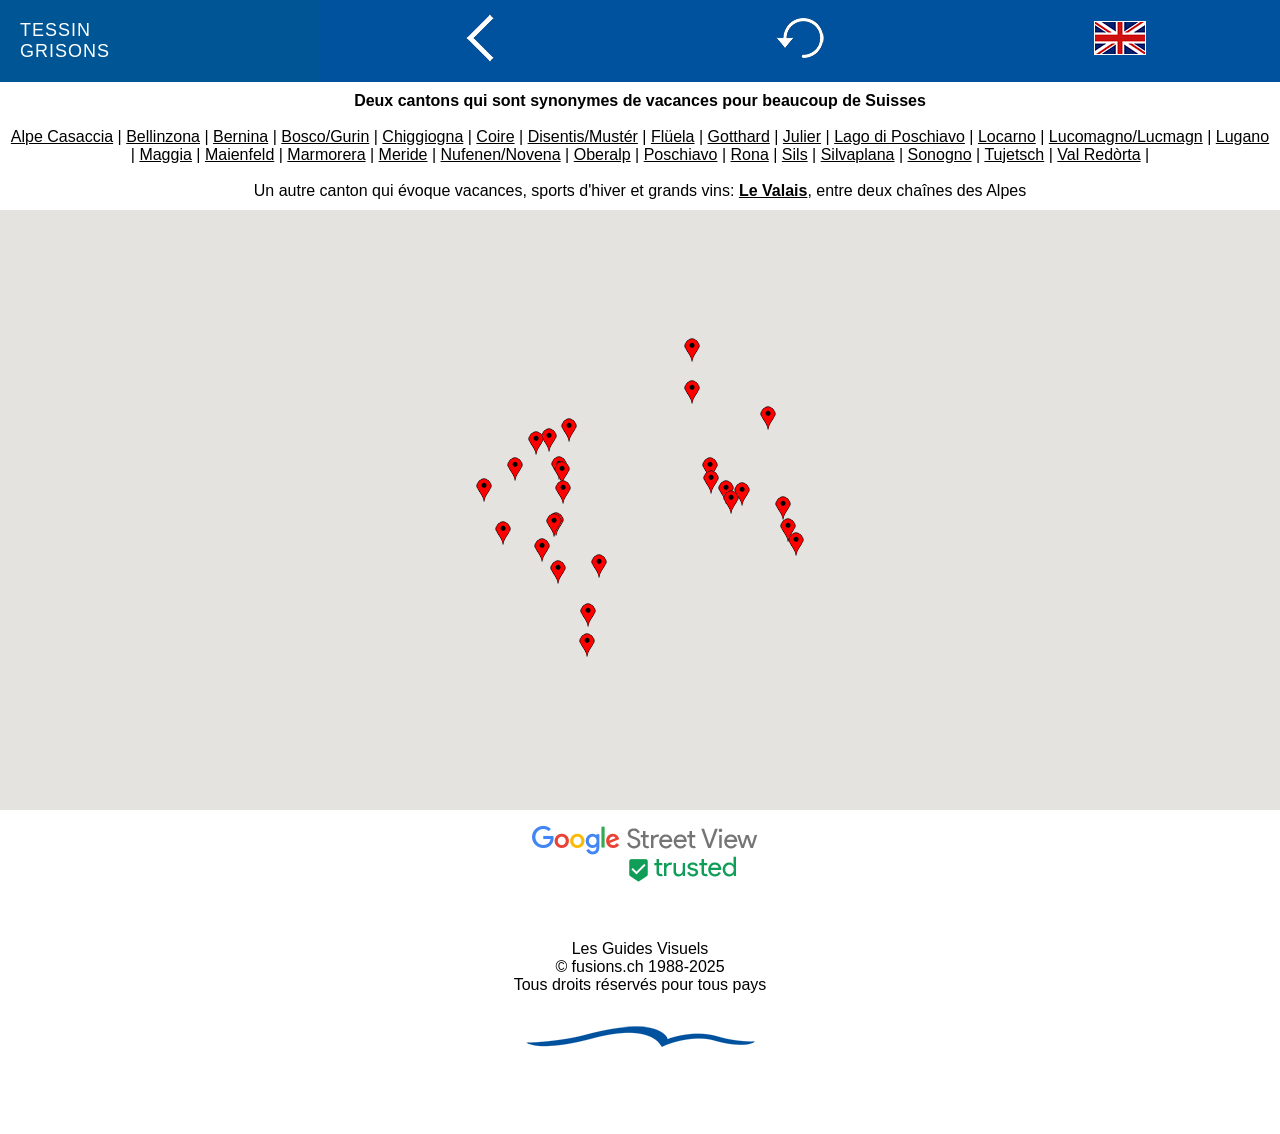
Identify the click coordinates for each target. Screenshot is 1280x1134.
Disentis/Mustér (583, 136)
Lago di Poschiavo (899, 136)
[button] (562, 473)
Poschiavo (681, 154)
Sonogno (940, 154)
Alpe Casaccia (62, 136)
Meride (403, 154)
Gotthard (739, 136)
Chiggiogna (422, 136)
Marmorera (326, 154)
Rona (750, 154)
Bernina (240, 136)
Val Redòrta (1098, 154)
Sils (795, 154)
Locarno (1007, 136)
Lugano (1242, 136)
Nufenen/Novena (501, 154)
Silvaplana (858, 154)
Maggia (165, 154)
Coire (495, 136)
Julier (802, 136)
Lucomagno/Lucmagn (1126, 136)
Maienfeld (239, 154)
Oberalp (602, 154)
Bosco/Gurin (325, 136)
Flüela (673, 136)
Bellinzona (163, 136)
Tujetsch (1014, 154)
